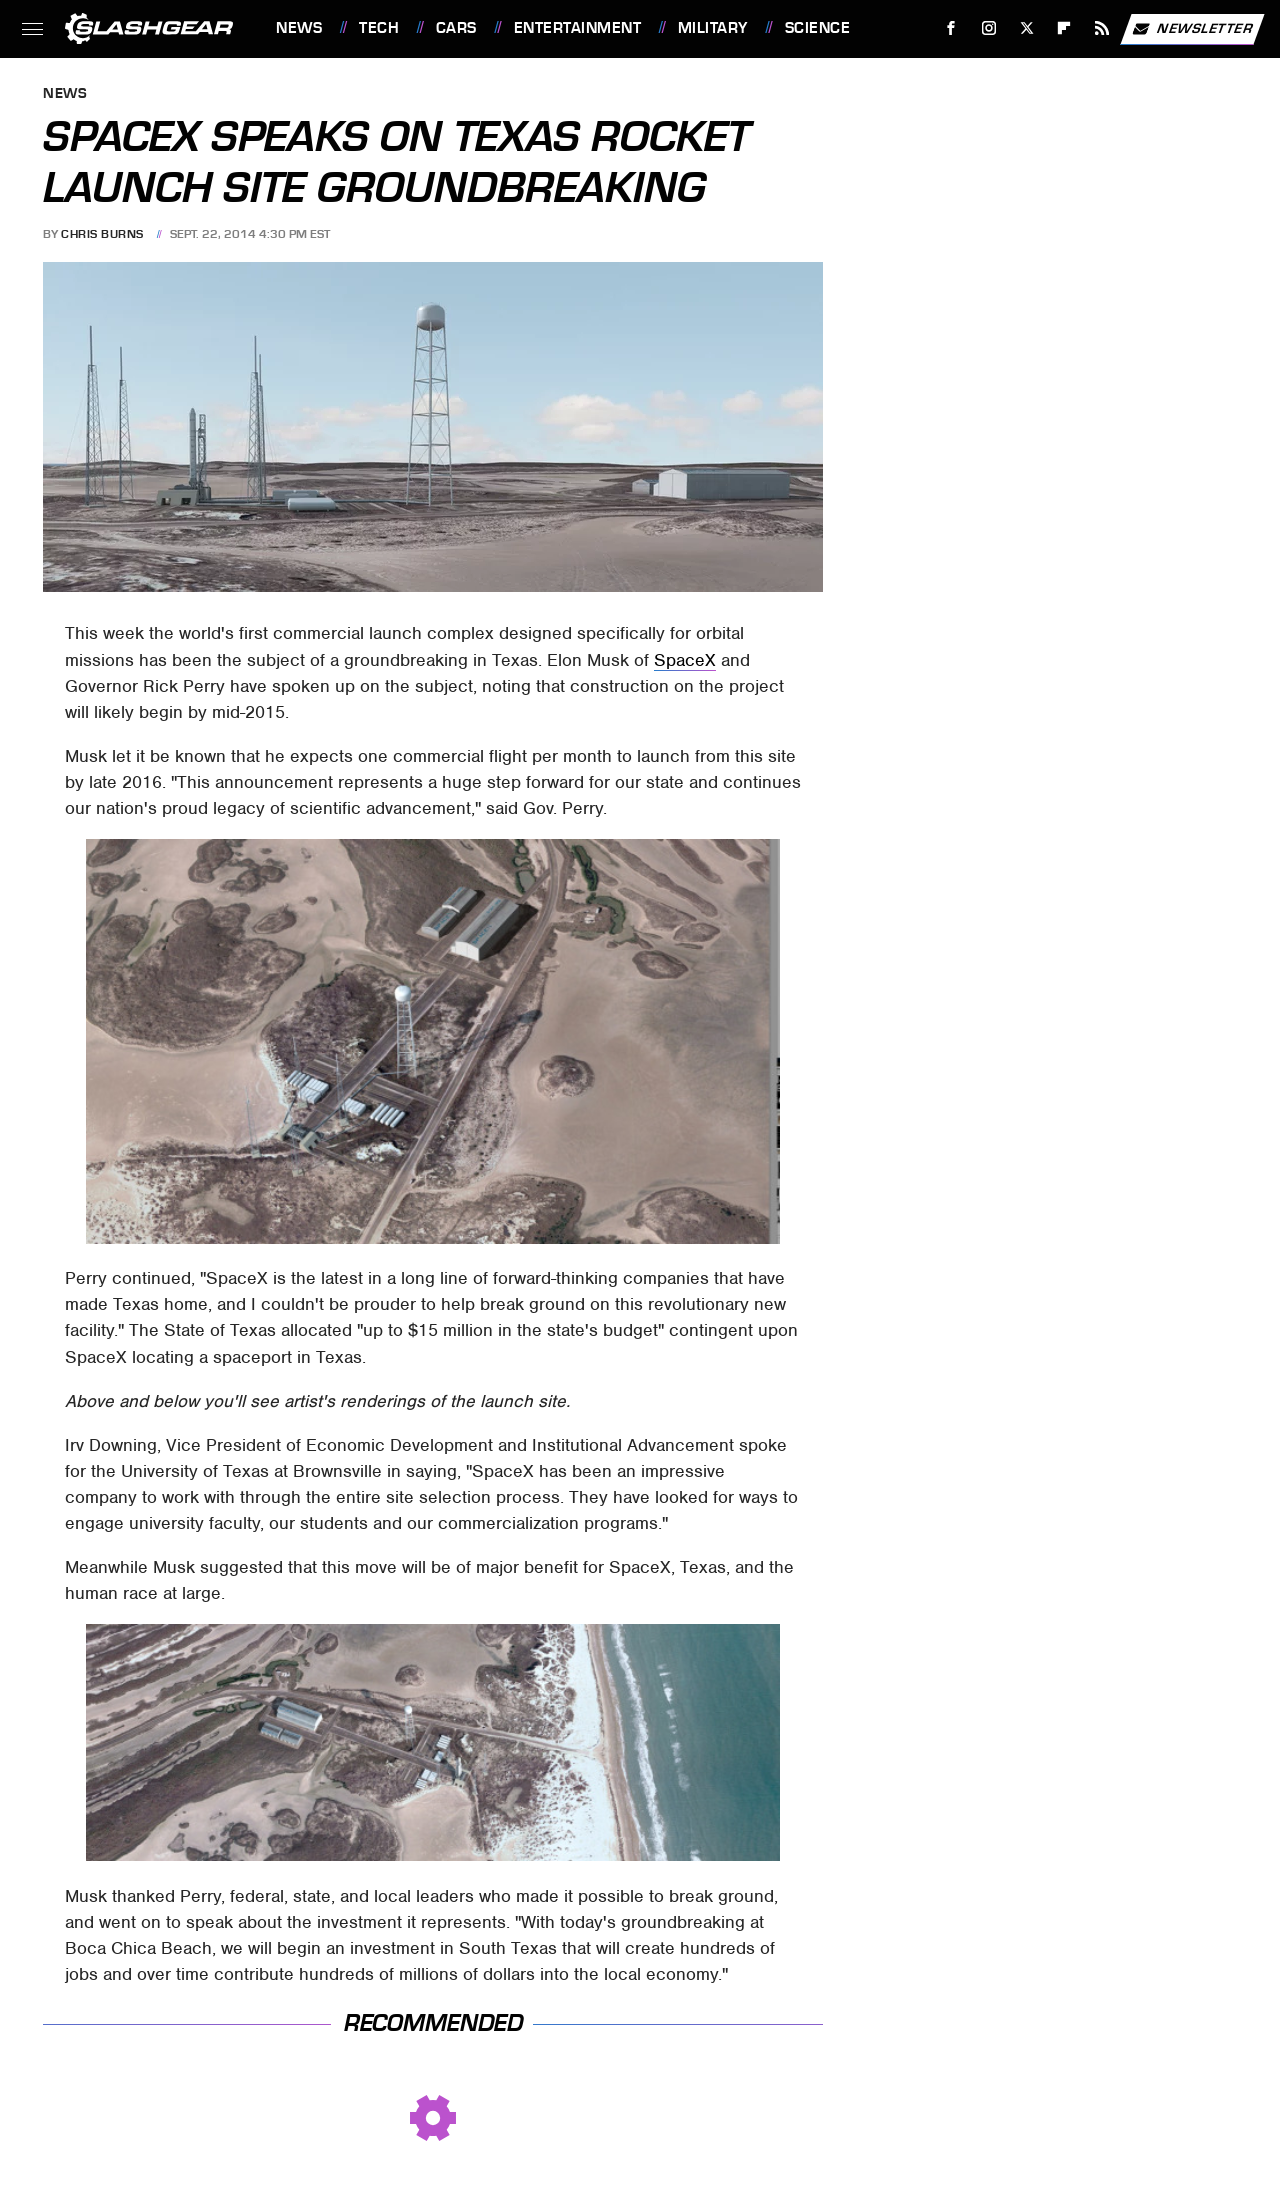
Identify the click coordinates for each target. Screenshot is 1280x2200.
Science (818, 28)
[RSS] (1102, 28)
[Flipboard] (1064, 28)
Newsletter (1192, 29)
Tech (379, 28)
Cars (456, 28)
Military (713, 28)
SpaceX (685, 660)
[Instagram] (989, 28)
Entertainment (578, 28)
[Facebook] (951, 28)
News (299, 28)
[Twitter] (1026, 28)
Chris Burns (102, 234)
